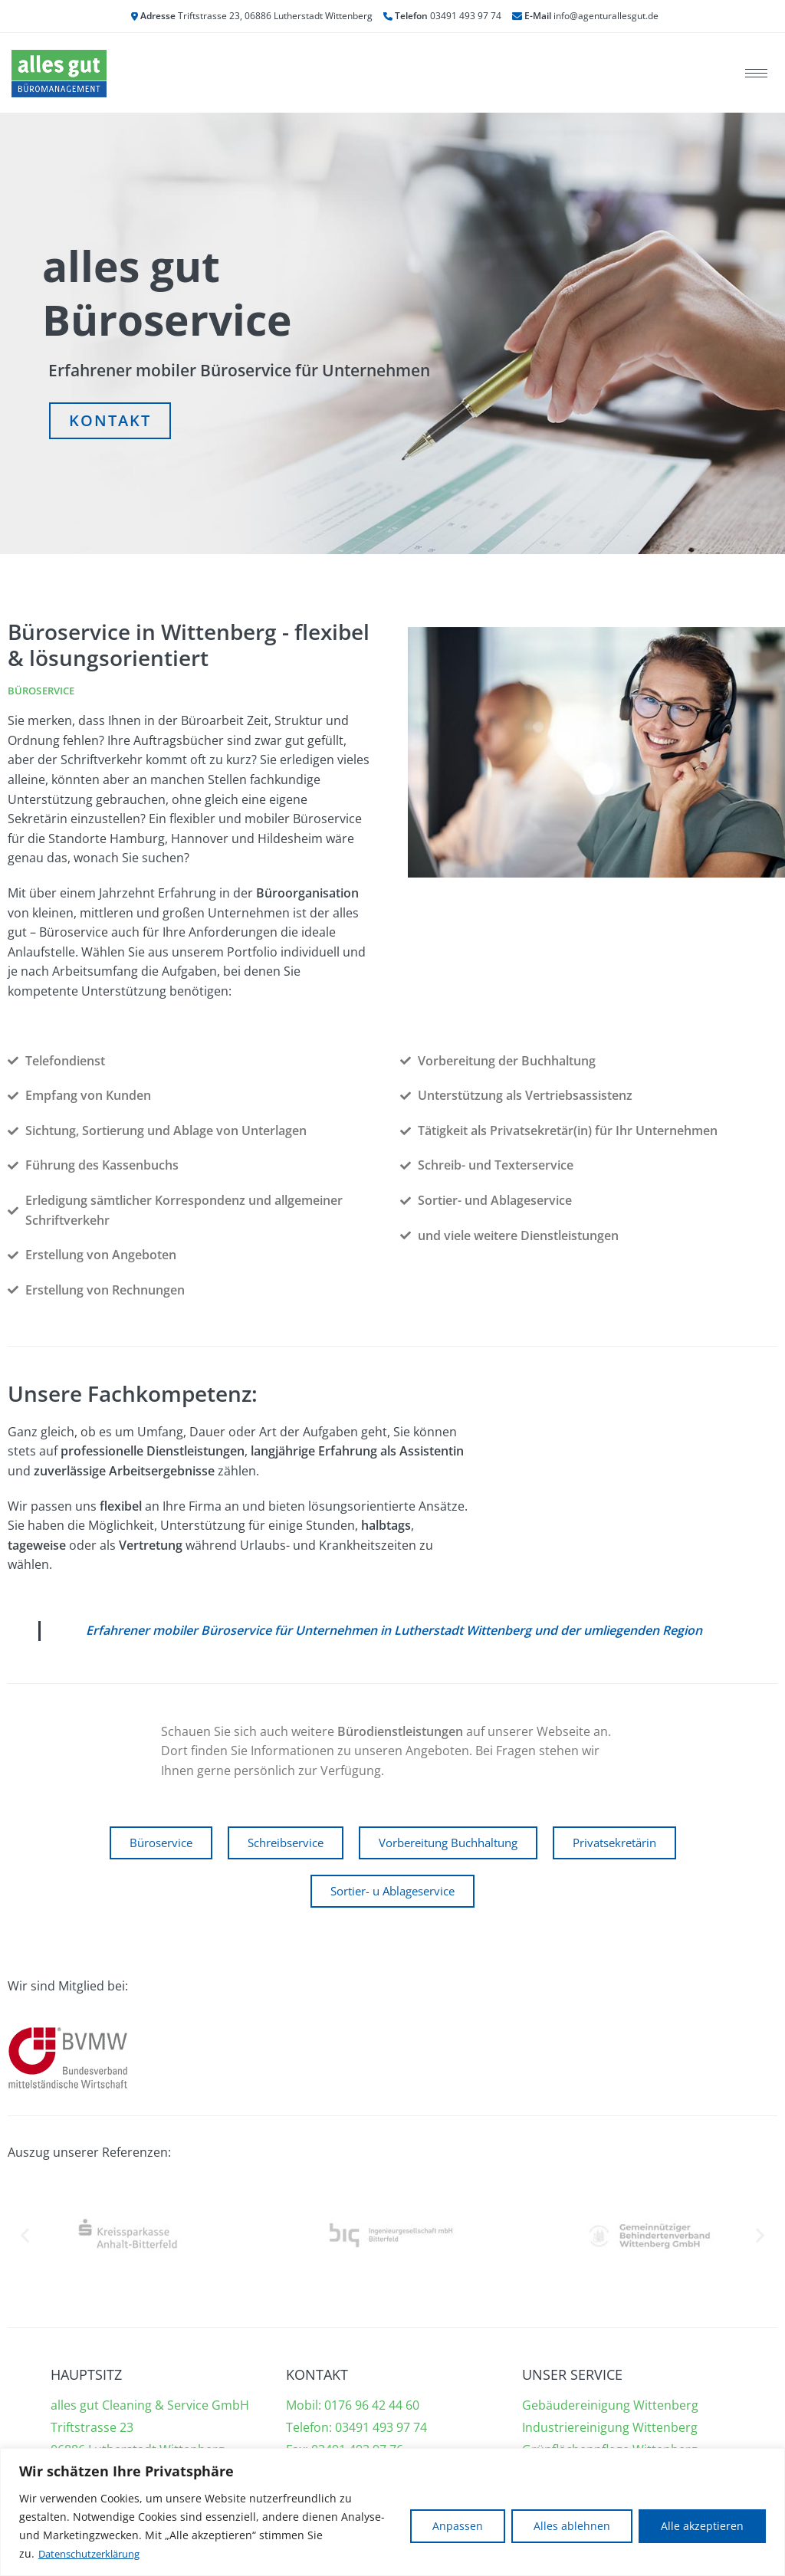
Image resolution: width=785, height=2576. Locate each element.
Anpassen (457, 2526)
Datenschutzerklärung (95, 2553)
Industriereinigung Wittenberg (610, 2428)
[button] (24, 2236)
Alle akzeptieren (702, 2526)
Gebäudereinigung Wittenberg (610, 2405)
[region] (392, 2512)
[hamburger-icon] (756, 73)
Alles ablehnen (572, 2526)
